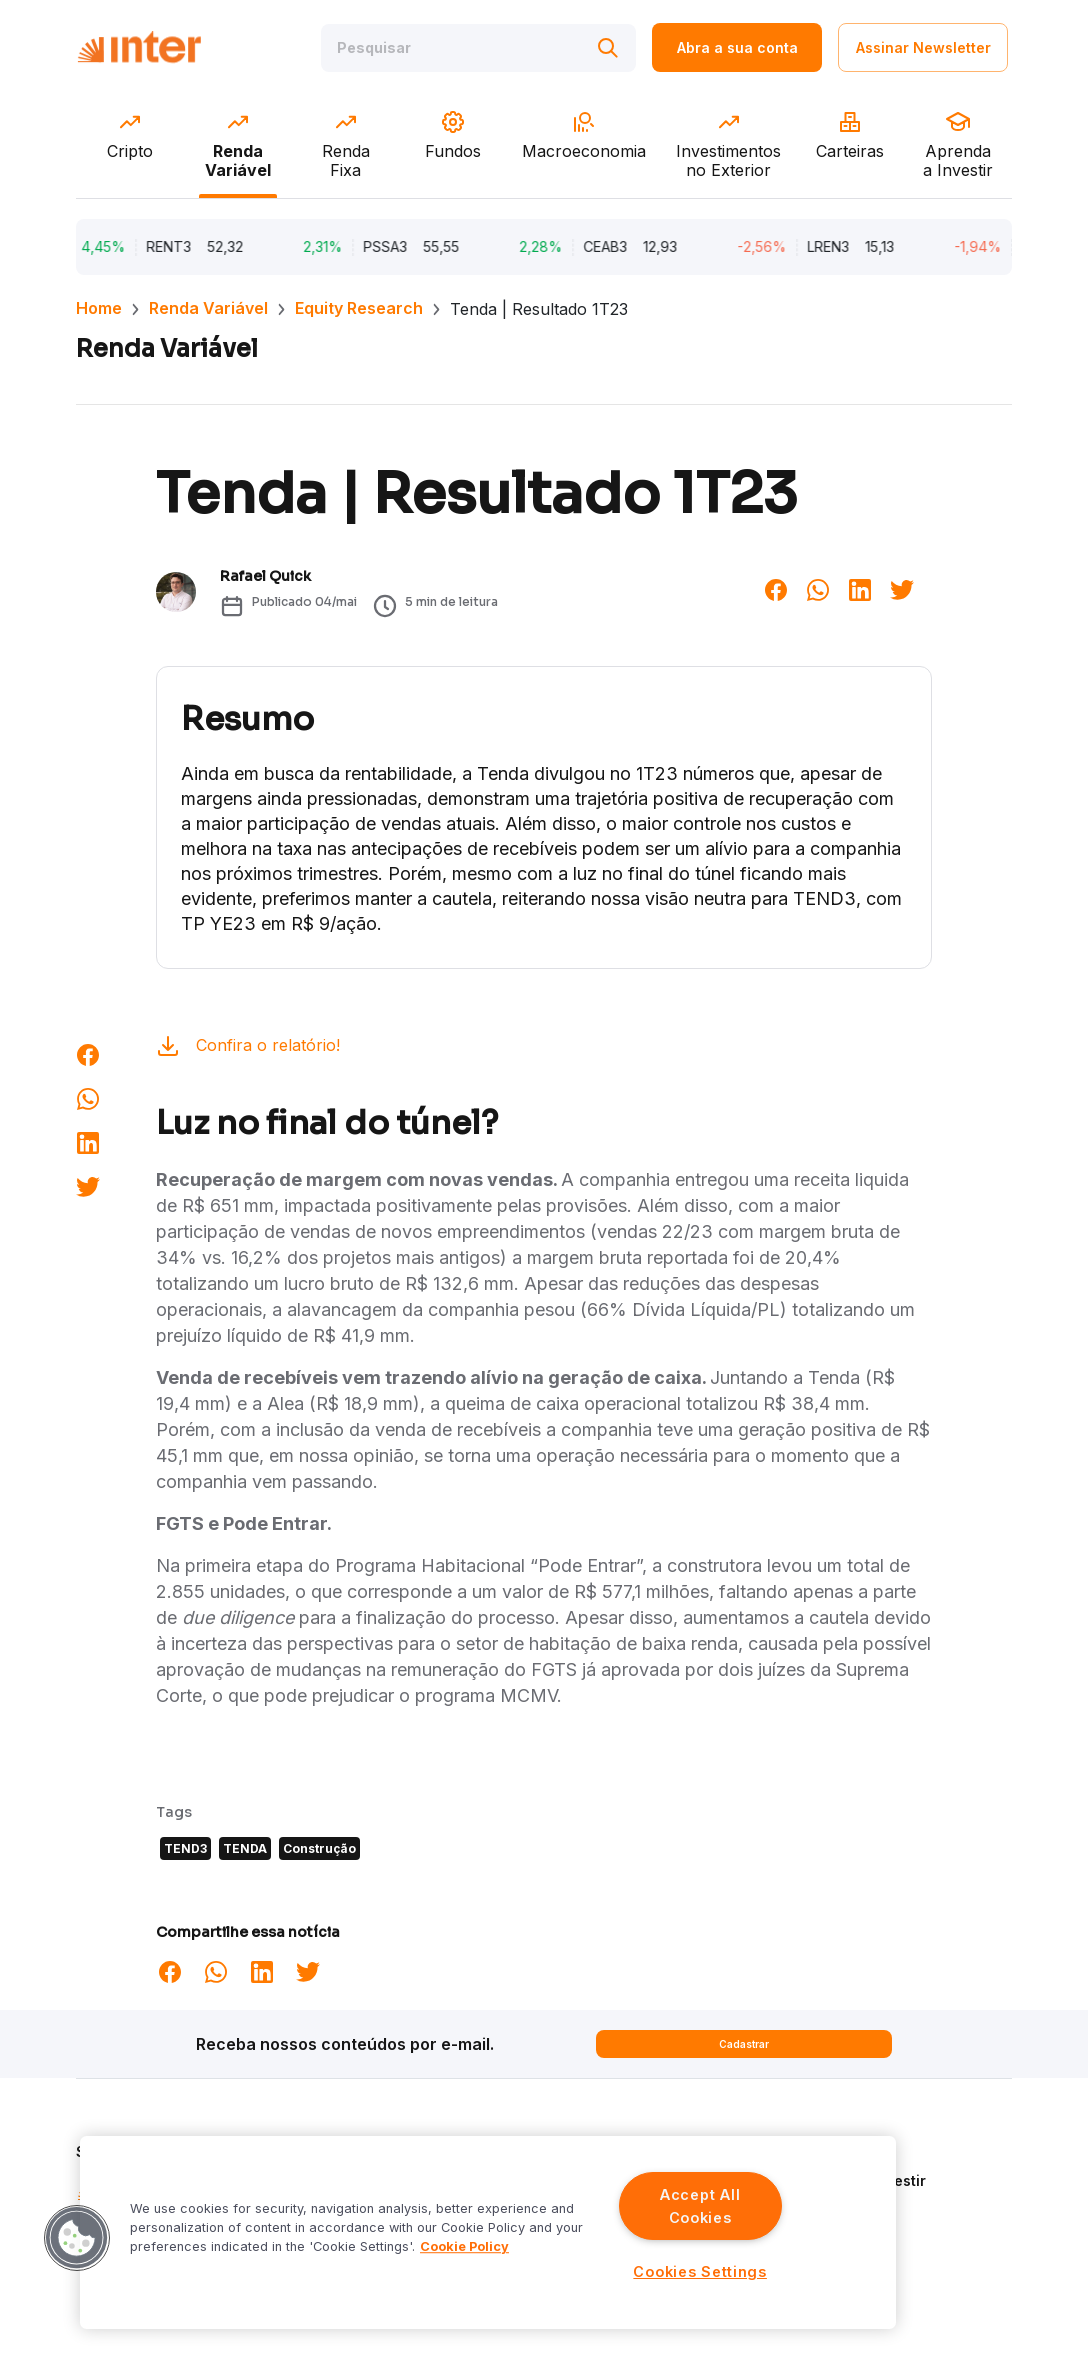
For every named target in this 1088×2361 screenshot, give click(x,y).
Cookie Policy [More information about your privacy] (464, 2246)
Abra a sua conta (737, 47)
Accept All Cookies (700, 2206)
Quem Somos (842, 2151)
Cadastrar (744, 2044)
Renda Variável (208, 308)
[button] (77, 2238)
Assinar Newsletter (923, 47)
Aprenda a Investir (861, 2180)
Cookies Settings (700, 2271)
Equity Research (359, 308)
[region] (488, 2232)
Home (99, 308)
